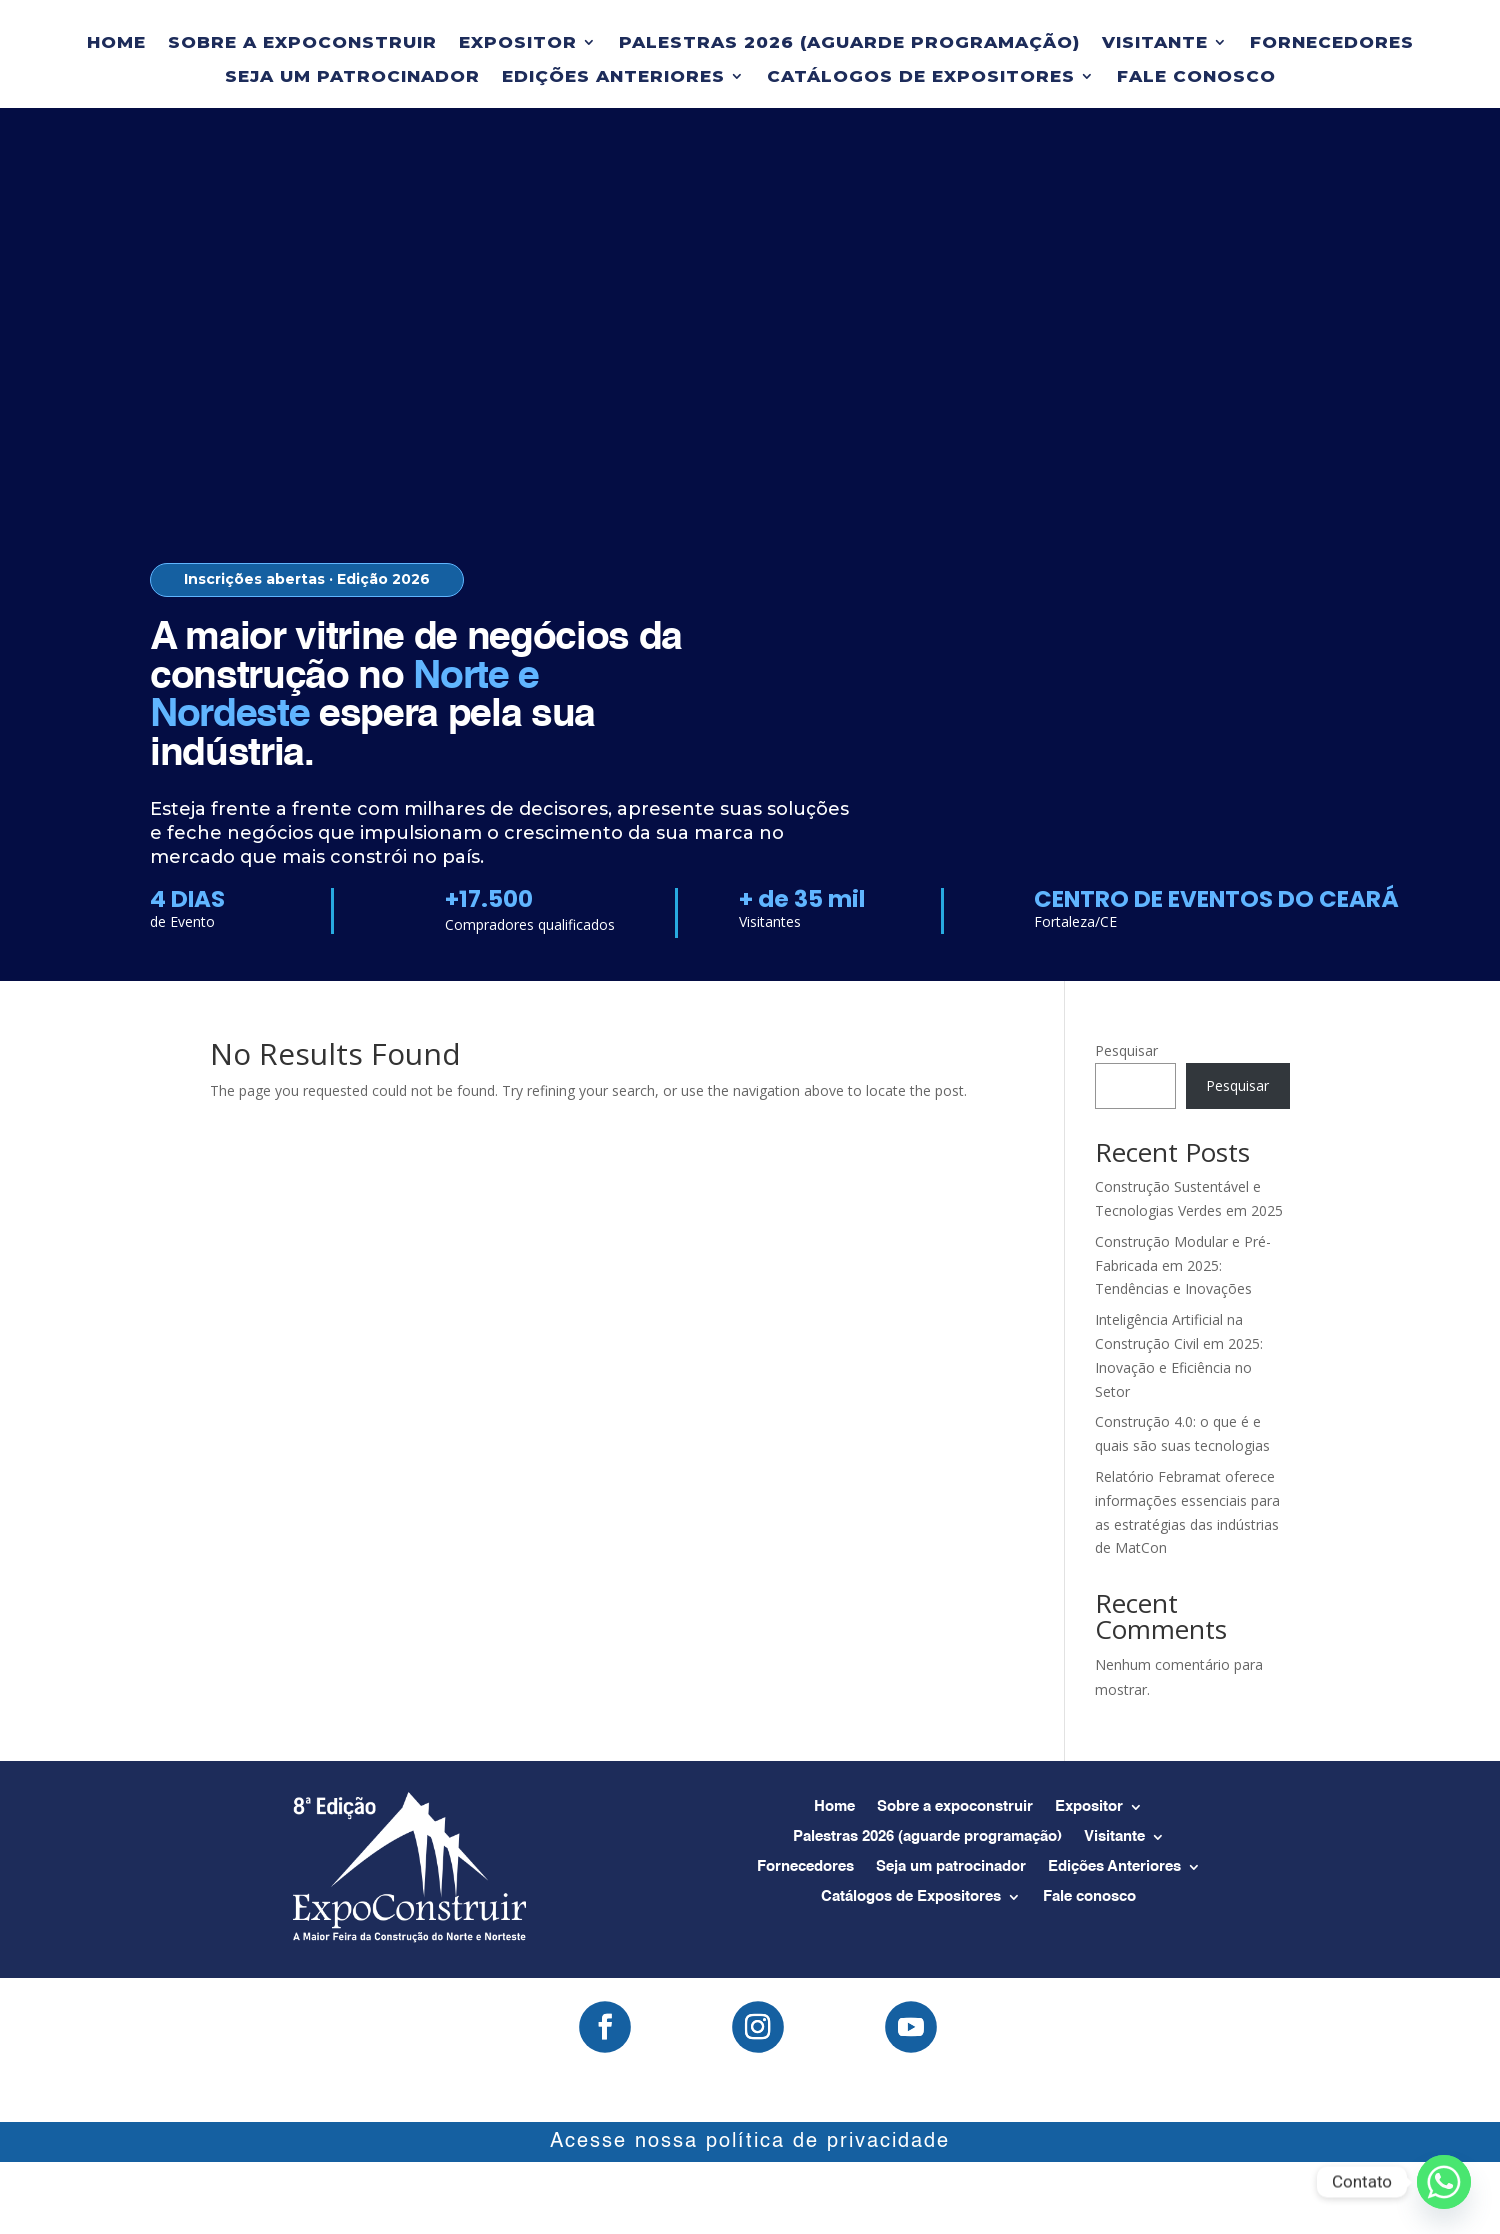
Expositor (518, 43)
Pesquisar (1126, 1050)
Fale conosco (1196, 77)
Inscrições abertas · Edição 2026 (307, 579)
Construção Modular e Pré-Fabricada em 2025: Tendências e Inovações (1183, 1265)
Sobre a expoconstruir (302, 43)
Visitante (1155, 43)
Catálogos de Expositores (921, 77)
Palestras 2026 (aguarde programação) (849, 43)
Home (116, 43)
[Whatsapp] (1444, 2182)
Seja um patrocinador (352, 77)
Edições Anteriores (613, 77)
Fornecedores (1332, 43)
